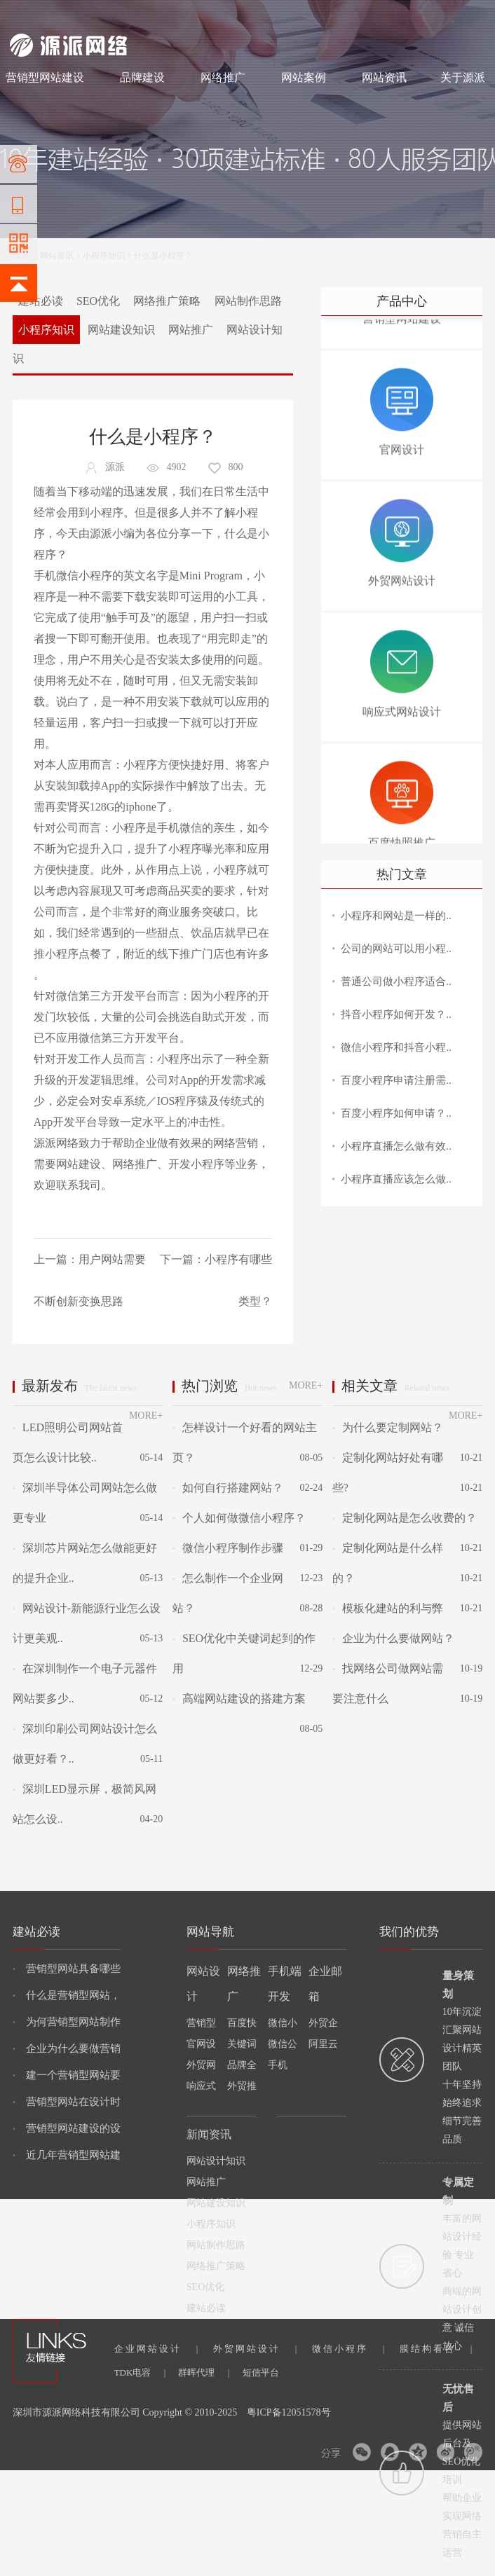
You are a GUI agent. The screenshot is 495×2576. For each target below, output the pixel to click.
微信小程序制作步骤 (227, 1548)
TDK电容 (140, 2372)
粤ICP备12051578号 (289, 2412)
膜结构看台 (436, 2348)
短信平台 (261, 2372)
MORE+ (146, 1415)
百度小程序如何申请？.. (396, 1113)
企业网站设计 (156, 2348)
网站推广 (190, 330)
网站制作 (69, 15)
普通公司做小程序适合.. (396, 981)
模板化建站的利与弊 (387, 1608)
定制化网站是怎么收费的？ (404, 1518)
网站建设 (26, 15)
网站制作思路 (248, 301)
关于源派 (462, 77)
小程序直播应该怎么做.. (396, 1179)
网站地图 (468, 15)
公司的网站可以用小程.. (396, 948)
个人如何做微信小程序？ (239, 1518)
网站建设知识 (121, 330)
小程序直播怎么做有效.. (396, 1146)
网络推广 (157, 15)
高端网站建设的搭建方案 (239, 1698)
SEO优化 (98, 301)
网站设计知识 (216, 2161)
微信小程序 (348, 2348)
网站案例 (303, 77)
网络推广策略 (167, 301)
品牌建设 (142, 77)
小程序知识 (104, 256)
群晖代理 (203, 2372)
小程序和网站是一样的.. (396, 915)
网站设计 (112, 15)
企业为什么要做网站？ (393, 1638)
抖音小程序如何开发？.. (396, 1014)
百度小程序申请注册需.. (396, 1080)
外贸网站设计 (255, 2348)
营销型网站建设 (45, 77)
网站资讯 (384, 77)
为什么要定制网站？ (387, 1427)
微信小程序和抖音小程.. (396, 1047)
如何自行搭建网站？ (227, 1488)
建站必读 (40, 301)
